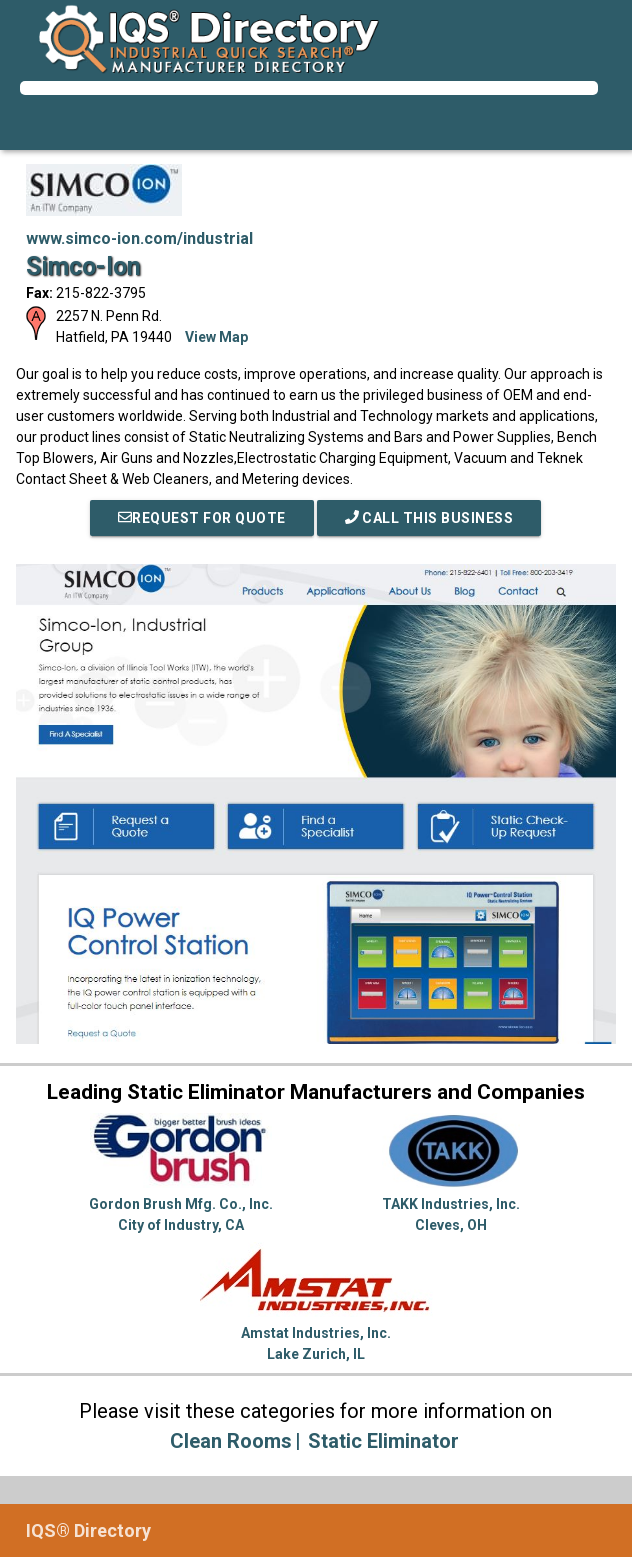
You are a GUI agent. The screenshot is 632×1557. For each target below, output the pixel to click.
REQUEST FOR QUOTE (202, 518)
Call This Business (429, 518)
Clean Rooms (231, 1441)
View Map (216, 337)
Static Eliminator (383, 1441)
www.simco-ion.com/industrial (139, 238)
